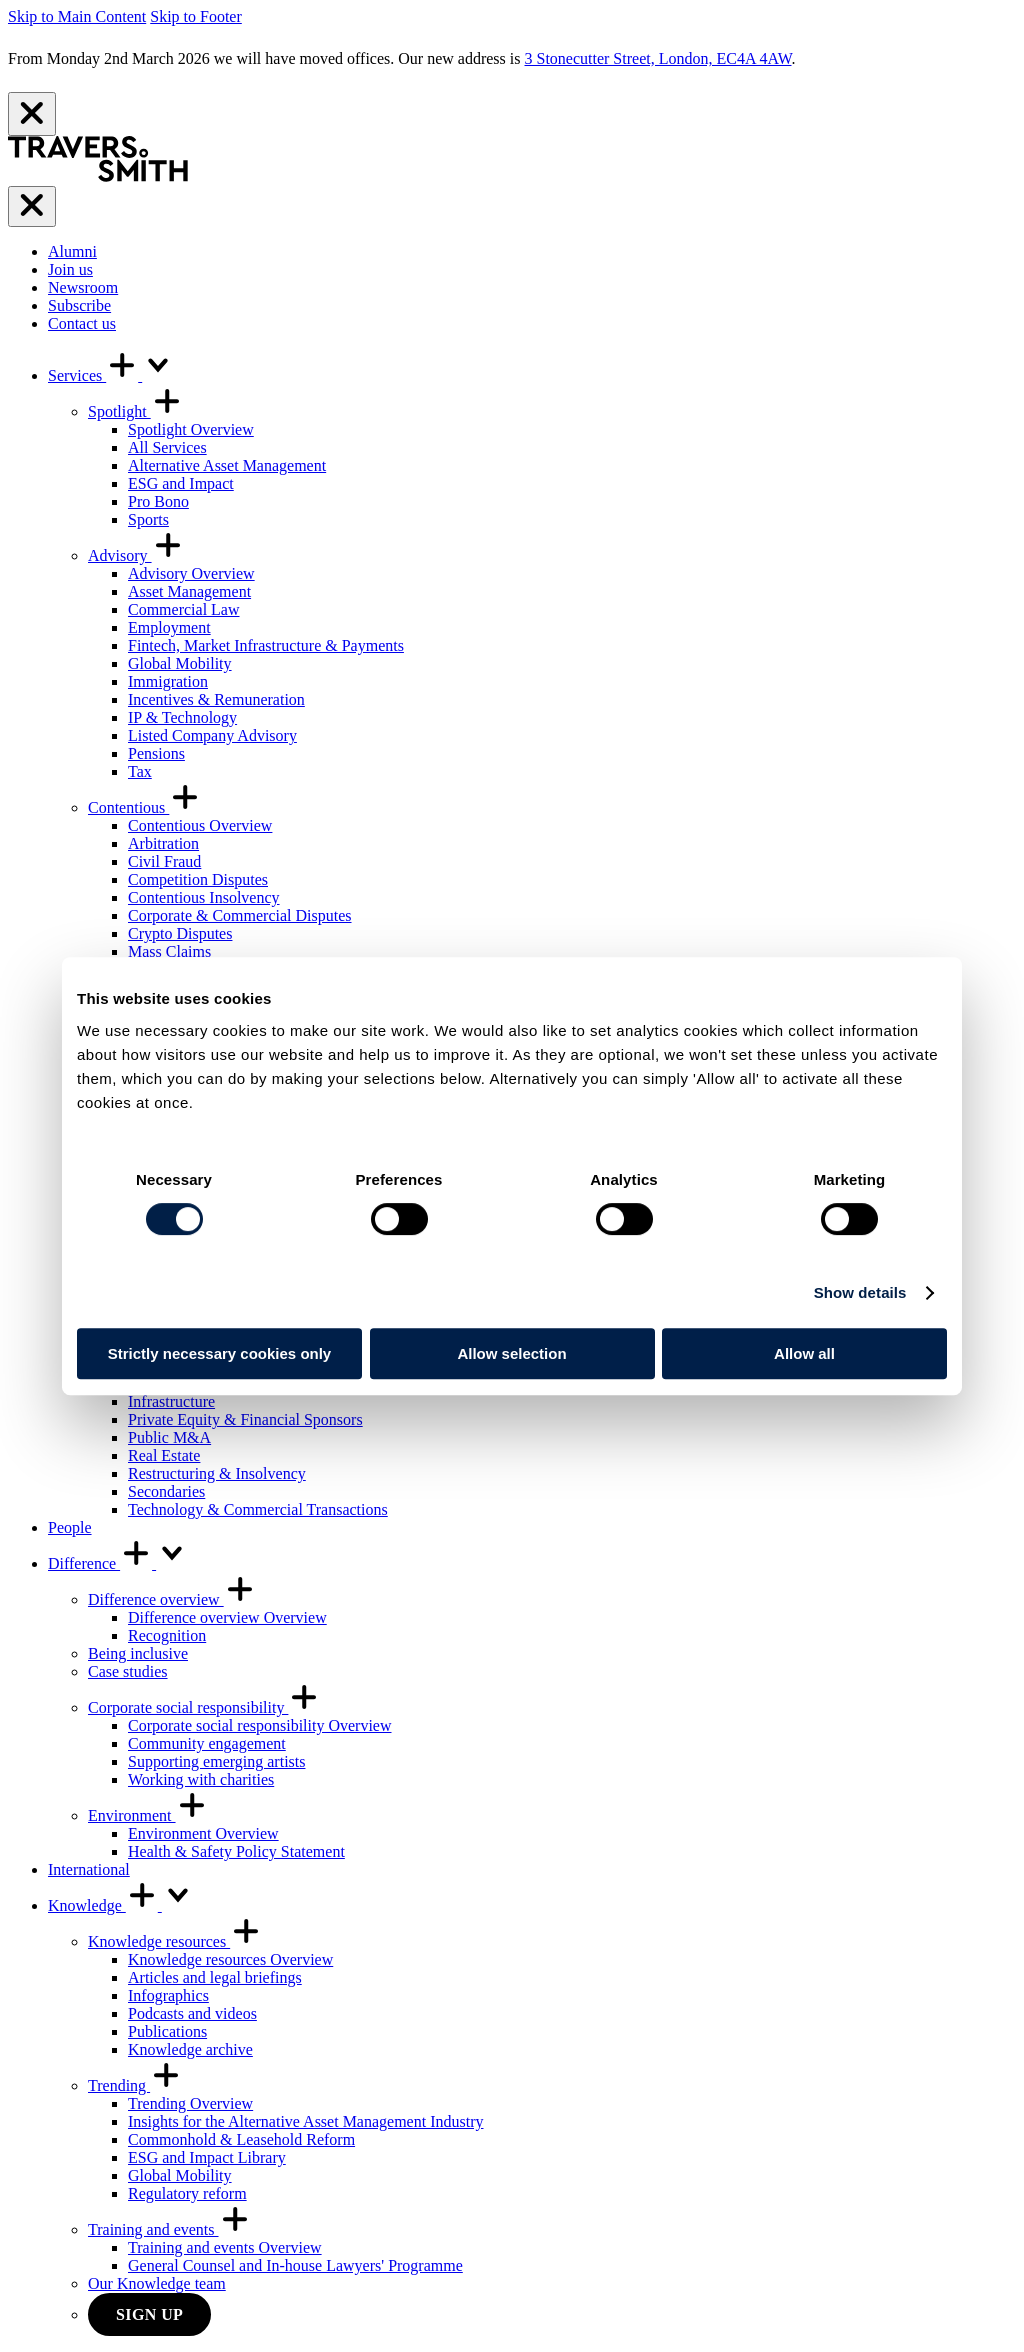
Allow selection (511, 1353)
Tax (140, 771)
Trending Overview (190, 2103)
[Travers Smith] (98, 176)
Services (111, 375)
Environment (148, 1815)
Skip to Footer (196, 16)
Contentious (144, 807)
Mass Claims (169, 951)
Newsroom (83, 287)
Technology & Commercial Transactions (258, 1509)
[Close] (32, 114)
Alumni (72, 251)
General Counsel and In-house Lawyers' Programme (295, 2265)
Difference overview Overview (227, 1617)
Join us (70, 269)
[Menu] (32, 206)
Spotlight (135, 411)
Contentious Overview (200, 825)
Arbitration (163, 843)
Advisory (136, 555)
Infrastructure (171, 1401)
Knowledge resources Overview (230, 1959)
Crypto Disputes (180, 933)
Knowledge (121, 1905)
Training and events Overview (225, 2247)
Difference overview (172, 1599)
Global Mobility (180, 663)
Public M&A (169, 1437)
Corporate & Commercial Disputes (240, 915)
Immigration (168, 681)
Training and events (169, 2229)
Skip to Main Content (77, 16)
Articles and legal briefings (215, 1977)
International (89, 1869)
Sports (148, 519)
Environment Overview (203, 1833)
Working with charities (201, 1779)
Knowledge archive (190, 2049)
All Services (167, 447)
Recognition (167, 1635)
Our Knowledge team (157, 2283)
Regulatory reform (187, 2193)
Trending (135, 2085)
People (70, 1527)
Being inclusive (138, 1653)
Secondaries (166, 1491)
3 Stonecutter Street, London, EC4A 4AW (658, 58)
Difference (118, 1563)
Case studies (128, 1671)
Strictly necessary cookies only (219, 1353)
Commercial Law (184, 609)
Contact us (82, 323)
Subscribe (79, 305)
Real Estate (164, 1455)
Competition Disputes (198, 879)
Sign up (149, 2314)
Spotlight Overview (191, 429)
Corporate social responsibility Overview (260, 1725)
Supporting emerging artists (216, 1761)
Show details (860, 1292)
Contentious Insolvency (204, 897)
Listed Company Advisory (212, 735)
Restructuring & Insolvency (217, 1473)
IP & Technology (182, 717)
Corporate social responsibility (204, 1707)
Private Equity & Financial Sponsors (245, 1419)
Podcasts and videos (192, 2013)
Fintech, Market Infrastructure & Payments (266, 645)
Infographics (168, 1995)
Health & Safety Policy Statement (236, 1851)
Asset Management (189, 591)
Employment (169, 627)
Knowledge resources (175, 1941)
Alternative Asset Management (227, 465)
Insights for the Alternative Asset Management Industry (305, 2121)
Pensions (156, 753)
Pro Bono (158, 501)
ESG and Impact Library (207, 2157)
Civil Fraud (164, 861)
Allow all (804, 1353)
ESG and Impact (181, 483)
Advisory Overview (191, 573)
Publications (167, 2031)
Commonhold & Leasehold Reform (241, 2139)
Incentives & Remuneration (216, 699)
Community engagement (207, 1743)
